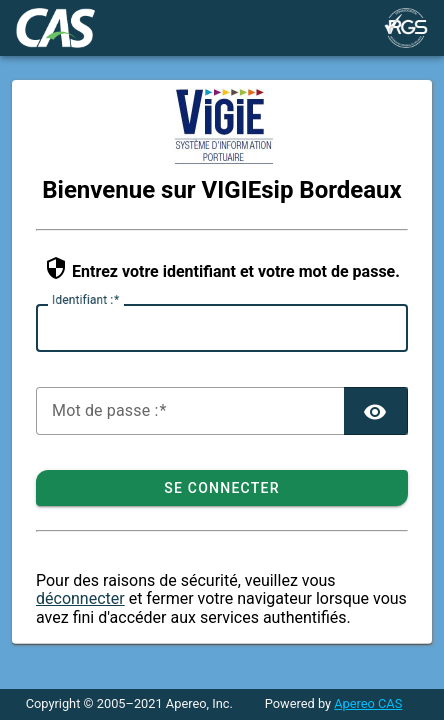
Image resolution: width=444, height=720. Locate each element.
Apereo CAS (368, 703)
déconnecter (80, 598)
